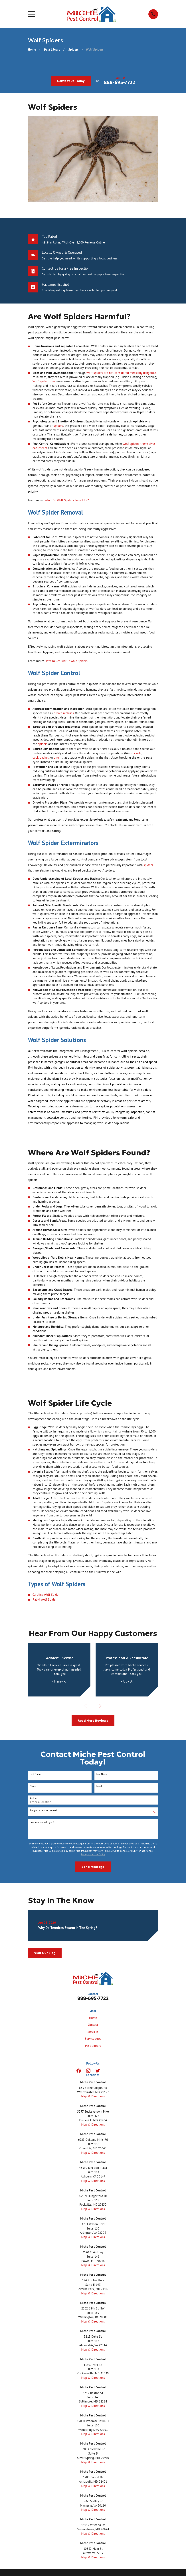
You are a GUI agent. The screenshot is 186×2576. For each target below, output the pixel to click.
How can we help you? (42, 1822)
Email (99, 1786)
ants (57, 757)
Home (93, 2018)
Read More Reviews (93, 1721)
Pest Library (93, 2046)
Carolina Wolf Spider (46, 1595)
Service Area (93, 2039)
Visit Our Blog (44, 1953)
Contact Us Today (71, 81)
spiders (58, 426)
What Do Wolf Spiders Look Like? (67, 500)
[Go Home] (32, 49)
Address (34, 1798)
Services (93, 2032)
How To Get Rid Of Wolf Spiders (66, 661)
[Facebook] (78, 2071)
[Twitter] (98, 2071)
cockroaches (41, 757)
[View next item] (99, 1706)
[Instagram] (88, 2071)
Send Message (93, 1867)
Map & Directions (93, 2096)
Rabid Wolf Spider (44, 1599)
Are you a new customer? (43, 1810)
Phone (33, 1786)
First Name (35, 1774)
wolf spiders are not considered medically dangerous (121, 373)
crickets (136, 753)
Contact (93, 2025)
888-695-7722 (119, 82)
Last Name (102, 1774)
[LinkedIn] (107, 2071)
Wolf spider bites (44, 381)
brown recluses (64, 713)
